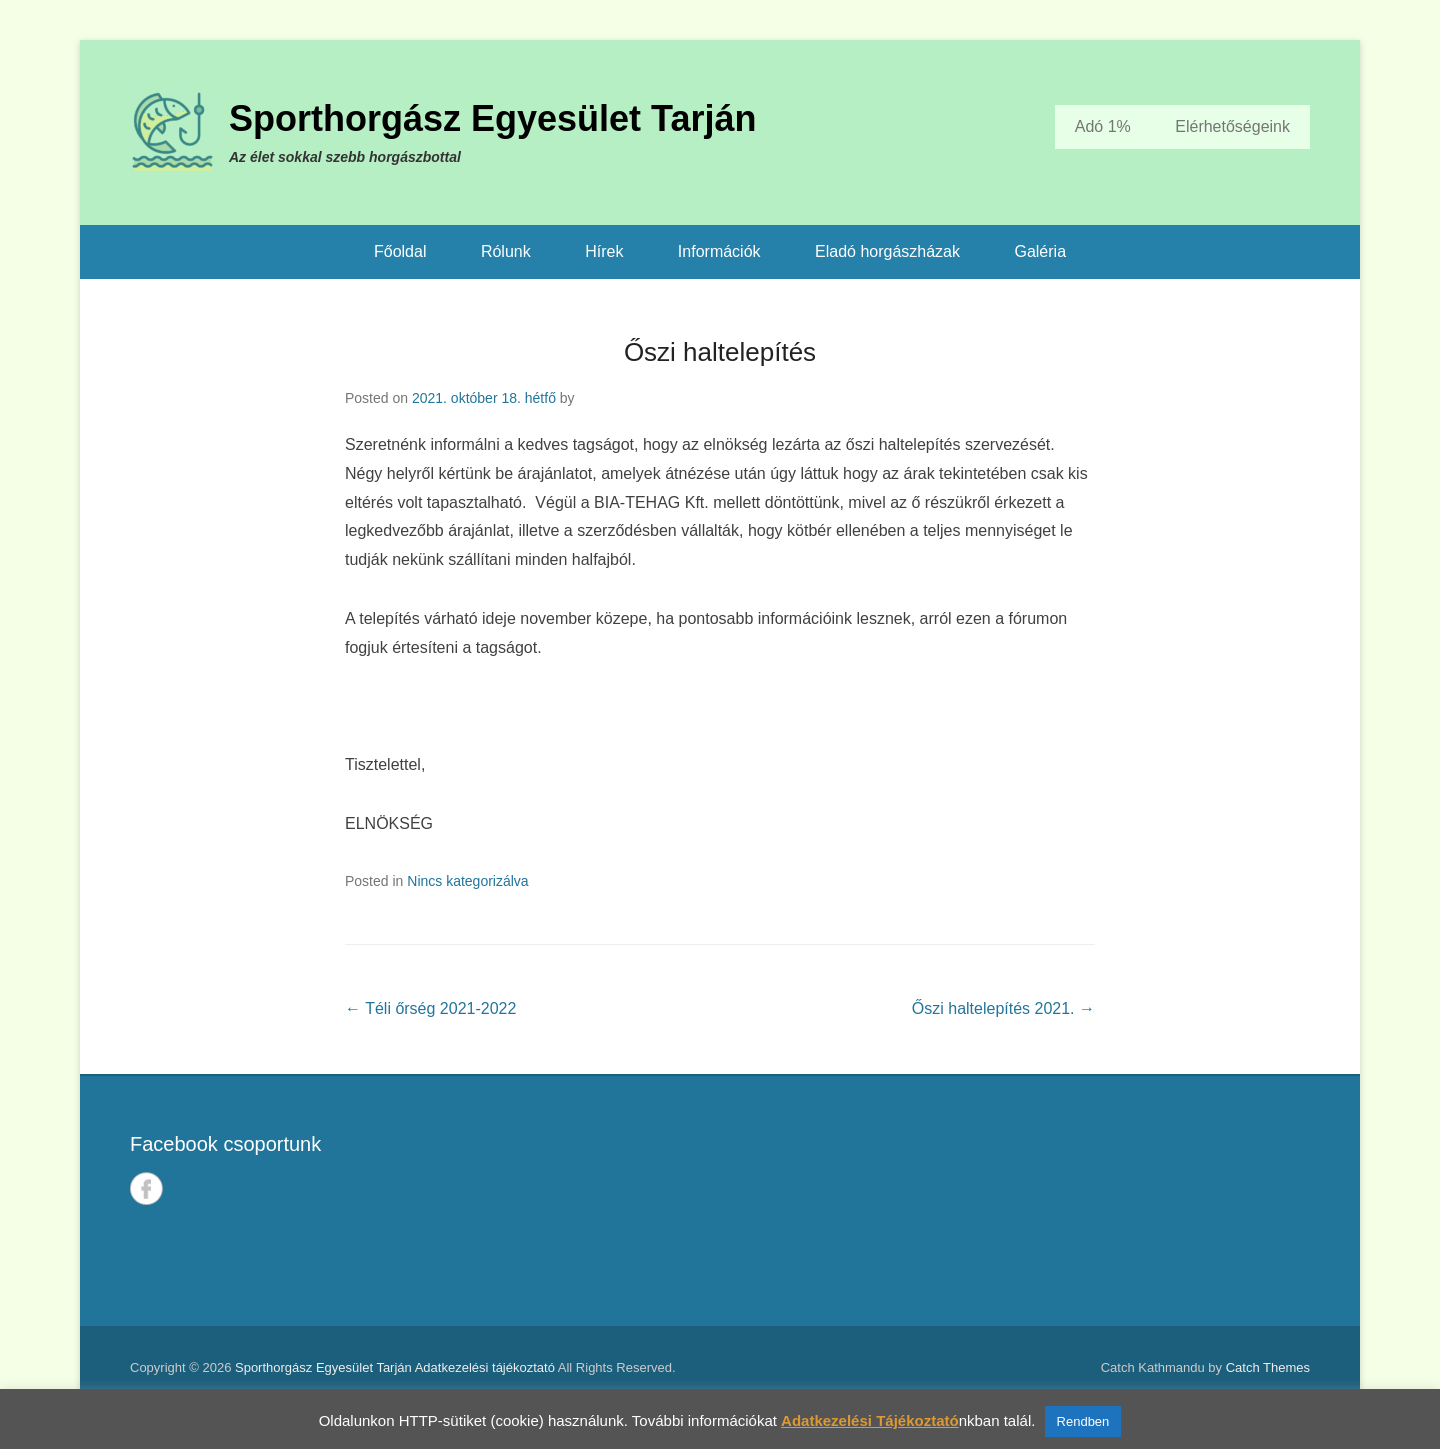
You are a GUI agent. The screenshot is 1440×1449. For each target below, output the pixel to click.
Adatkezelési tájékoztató (485, 1367)
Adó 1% (1103, 126)
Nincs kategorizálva (467, 881)
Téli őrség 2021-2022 (430, 1008)
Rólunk (506, 251)
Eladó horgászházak (887, 251)
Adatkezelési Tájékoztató (870, 1420)
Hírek (604, 251)
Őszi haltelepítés (720, 352)
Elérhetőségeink (1232, 126)
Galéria (1040, 251)
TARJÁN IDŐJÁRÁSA (1027, 1201)
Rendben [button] (1083, 1421)
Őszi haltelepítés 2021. (1003, 1008)
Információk (719, 251)
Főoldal (400, 251)
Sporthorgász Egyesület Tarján (492, 118)
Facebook (146, 1188)
